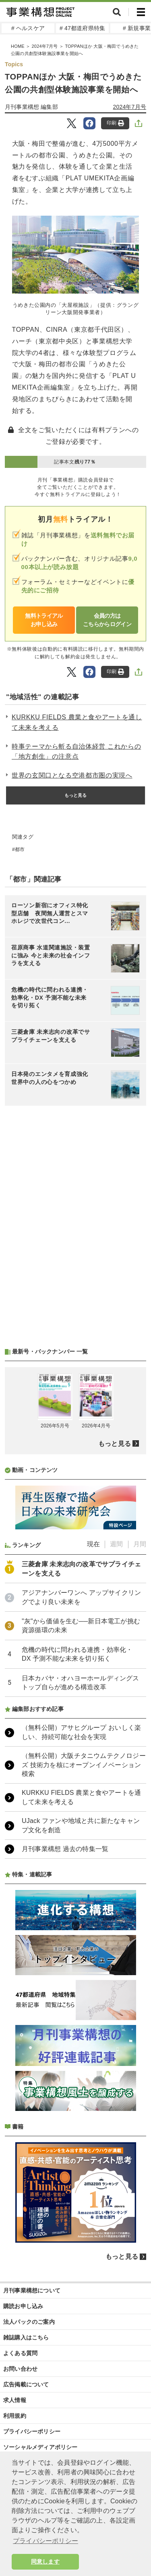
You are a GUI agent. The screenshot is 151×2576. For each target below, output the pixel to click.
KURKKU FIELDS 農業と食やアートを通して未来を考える (77, 722)
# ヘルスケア (28, 28)
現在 (93, 1544)
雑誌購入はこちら (26, 2337)
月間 (139, 1544)
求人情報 (14, 2400)
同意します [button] (45, 2561)
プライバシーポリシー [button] (45, 2540)
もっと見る (75, 795)
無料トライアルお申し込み (43, 619)
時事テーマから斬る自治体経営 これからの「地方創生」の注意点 (76, 751)
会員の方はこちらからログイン (107, 619)
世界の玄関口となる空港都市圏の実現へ (72, 775)
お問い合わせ (20, 2369)
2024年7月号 (130, 107)
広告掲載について (26, 2384)
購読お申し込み (23, 2306)
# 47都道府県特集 (82, 28)
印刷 (115, 123)
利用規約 (14, 2416)
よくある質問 (20, 2353)
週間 (116, 1544)
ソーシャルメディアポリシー (40, 2447)
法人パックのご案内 (29, 2322)
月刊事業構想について (31, 2290)
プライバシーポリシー (31, 2431)
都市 (20, 849)
